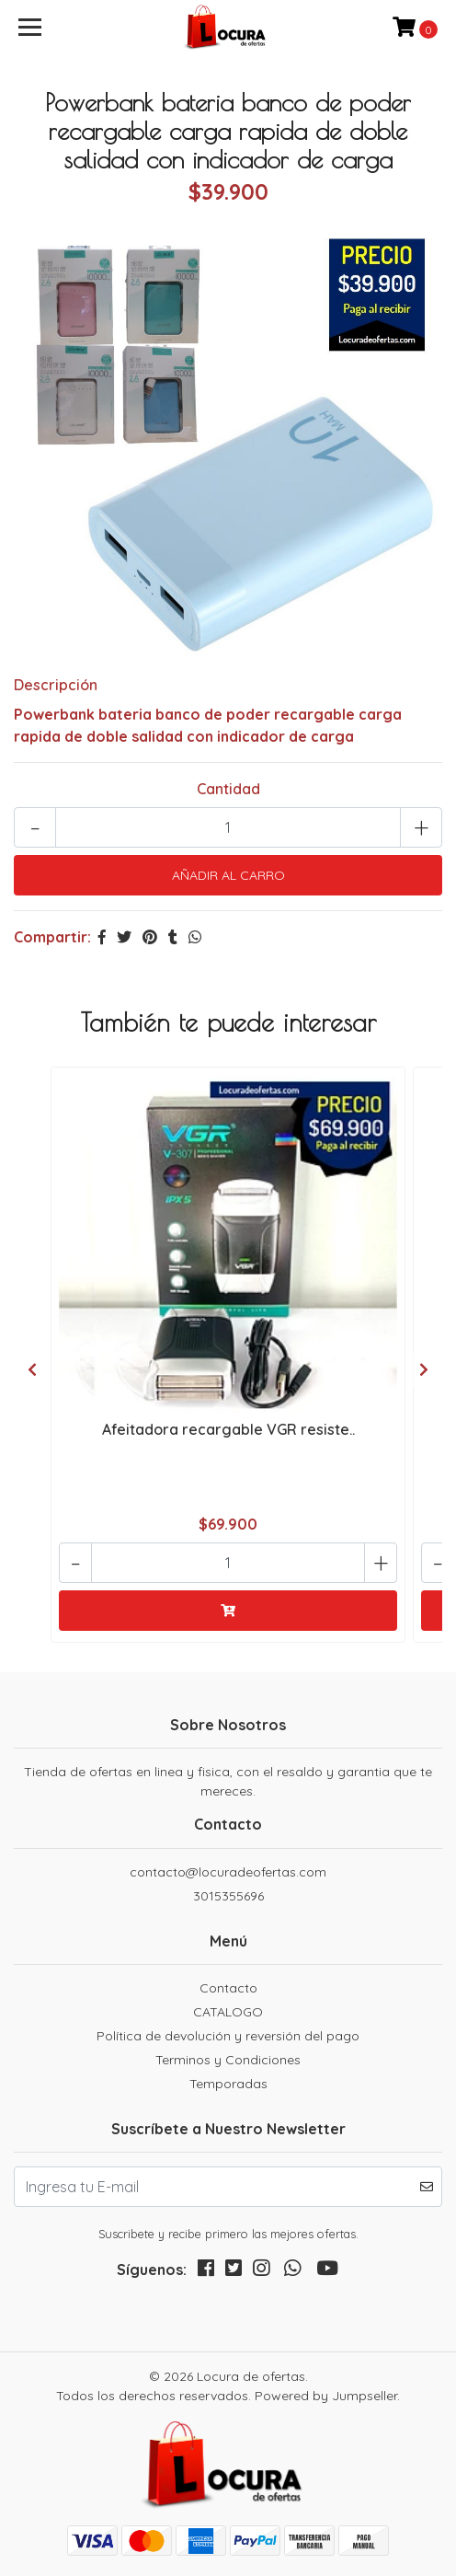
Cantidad (228, 789)
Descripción (55, 685)
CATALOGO (228, 2012)
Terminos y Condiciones (228, 2059)
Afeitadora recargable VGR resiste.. (228, 1429)
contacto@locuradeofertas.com (228, 1872)
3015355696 (228, 1896)
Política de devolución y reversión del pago (228, 2035)
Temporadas (228, 2083)
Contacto (228, 1988)
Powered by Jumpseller (326, 2395)
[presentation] (32, 1369)
